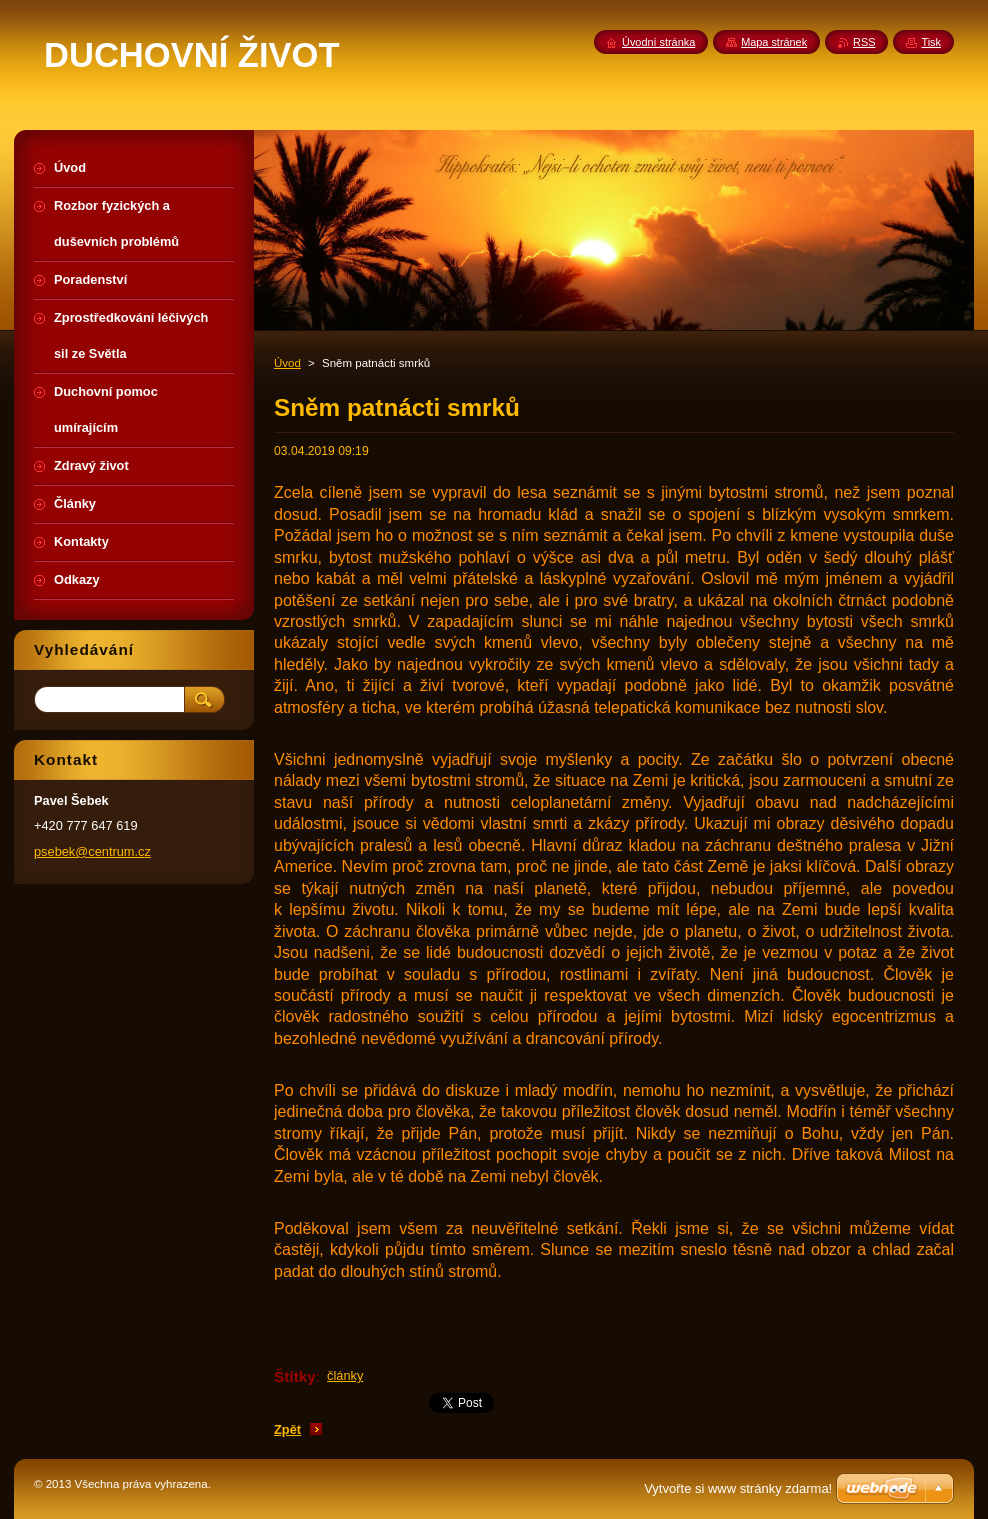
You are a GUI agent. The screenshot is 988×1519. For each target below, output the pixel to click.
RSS (864, 42)
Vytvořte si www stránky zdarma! (738, 1488)
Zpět (287, 1429)
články (345, 1375)
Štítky (295, 1376)
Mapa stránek (774, 42)
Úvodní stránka (658, 42)
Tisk (931, 42)
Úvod (287, 363)
